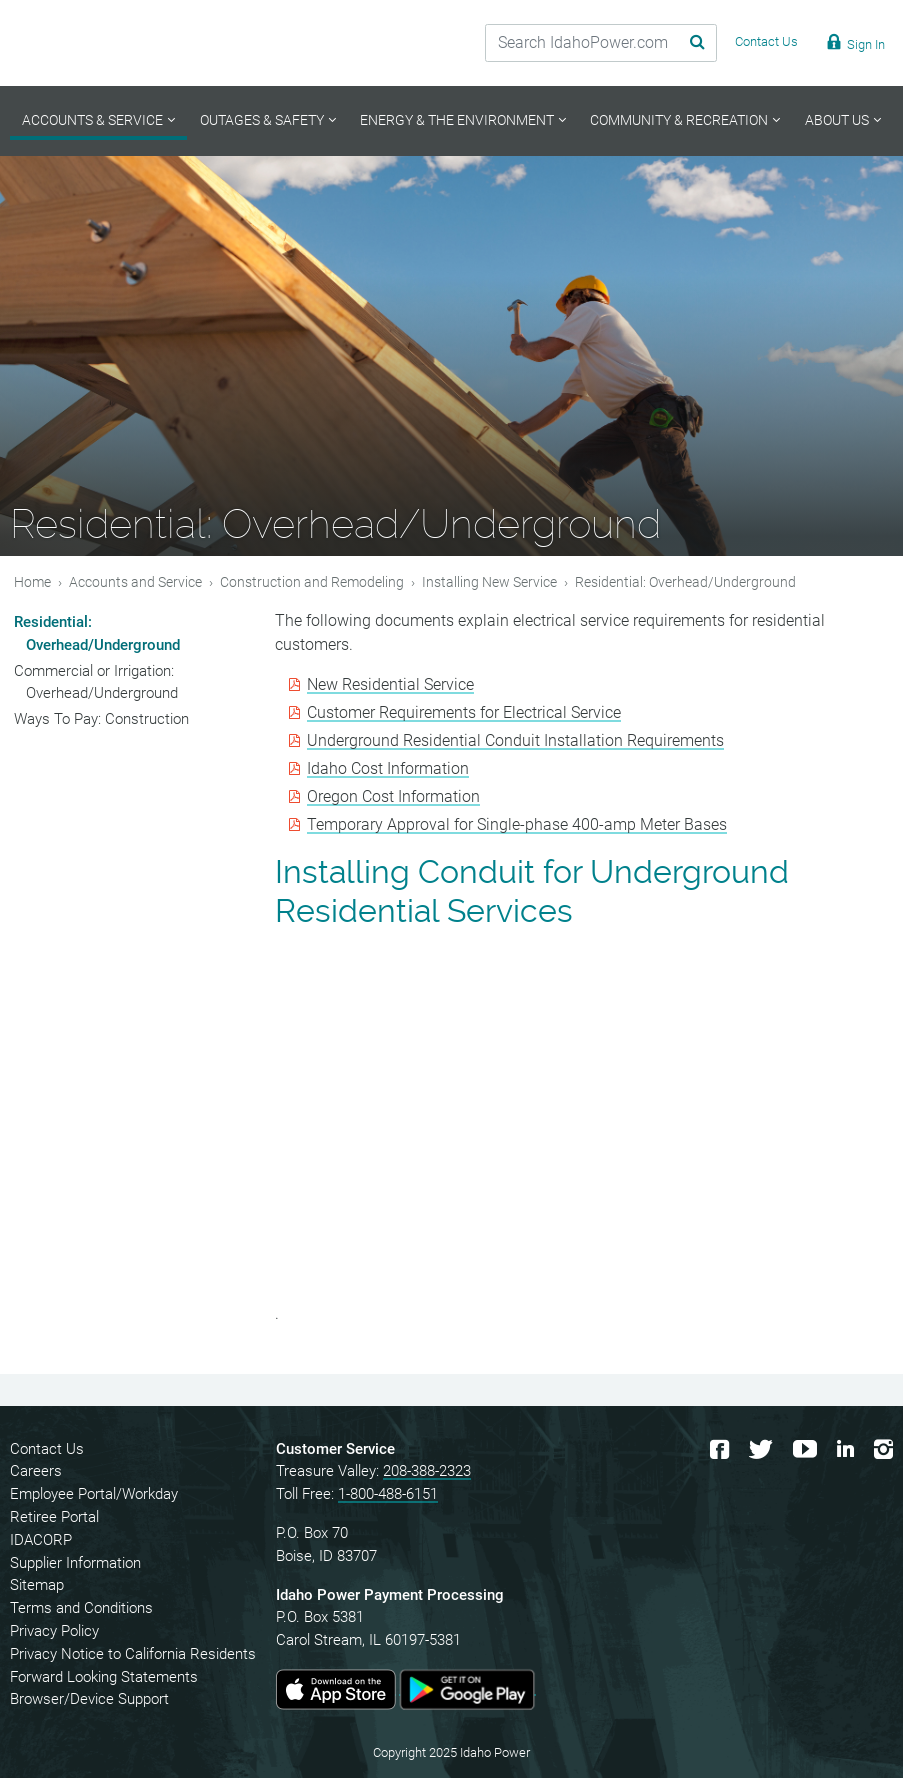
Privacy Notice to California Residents (133, 1654)
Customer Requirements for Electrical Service (464, 712)
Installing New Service (489, 582)
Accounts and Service (135, 582)
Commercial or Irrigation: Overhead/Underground (96, 682)
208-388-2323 (427, 1471)
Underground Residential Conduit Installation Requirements (515, 740)
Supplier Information (75, 1563)
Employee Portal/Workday (94, 1494)
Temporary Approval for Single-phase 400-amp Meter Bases (517, 824)
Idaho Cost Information (388, 768)
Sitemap (37, 1585)
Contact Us (47, 1449)
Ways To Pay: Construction (101, 719)
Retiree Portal (54, 1517)
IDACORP (41, 1540)
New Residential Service (390, 684)
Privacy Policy (54, 1631)
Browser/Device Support (89, 1699)
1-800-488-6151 (388, 1494)
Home (32, 582)
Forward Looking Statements (104, 1677)
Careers (36, 1471)
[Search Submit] (672, 43)
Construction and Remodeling (312, 582)
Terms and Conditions (81, 1608)
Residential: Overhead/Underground (97, 633)
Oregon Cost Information (393, 796)
